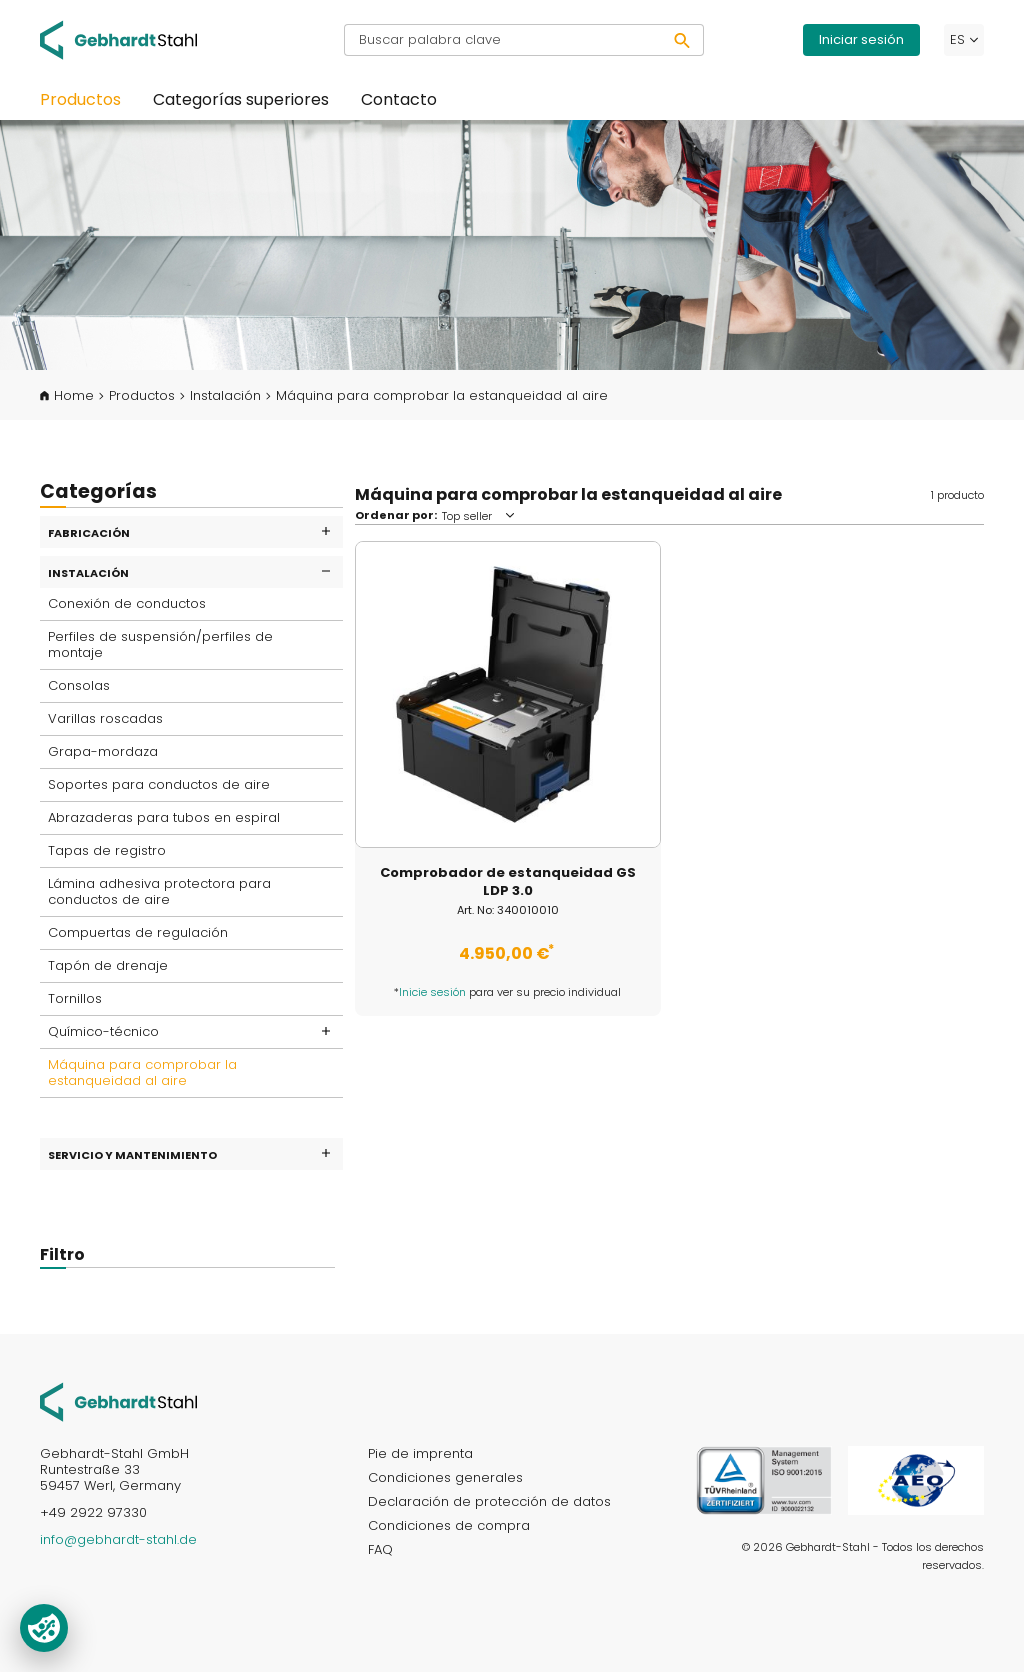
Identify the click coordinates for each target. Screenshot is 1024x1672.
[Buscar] (682, 40)
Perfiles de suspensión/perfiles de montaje (160, 644)
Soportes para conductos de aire (159, 784)
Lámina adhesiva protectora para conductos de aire (159, 891)
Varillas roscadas (105, 718)
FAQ (380, 1549)
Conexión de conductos (127, 603)
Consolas (79, 685)
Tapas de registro (107, 850)
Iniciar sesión (861, 39)
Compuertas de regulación (138, 932)
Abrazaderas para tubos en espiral (164, 817)
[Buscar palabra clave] (503, 40)
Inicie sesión (432, 992)
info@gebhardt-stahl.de (118, 1539)
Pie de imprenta (420, 1453)
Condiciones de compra (449, 1525)
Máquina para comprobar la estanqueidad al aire (142, 1072)
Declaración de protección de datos (489, 1501)
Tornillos (75, 998)
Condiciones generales (445, 1477)
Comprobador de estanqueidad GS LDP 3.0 (508, 882)
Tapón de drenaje (108, 965)
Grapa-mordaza (103, 751)
